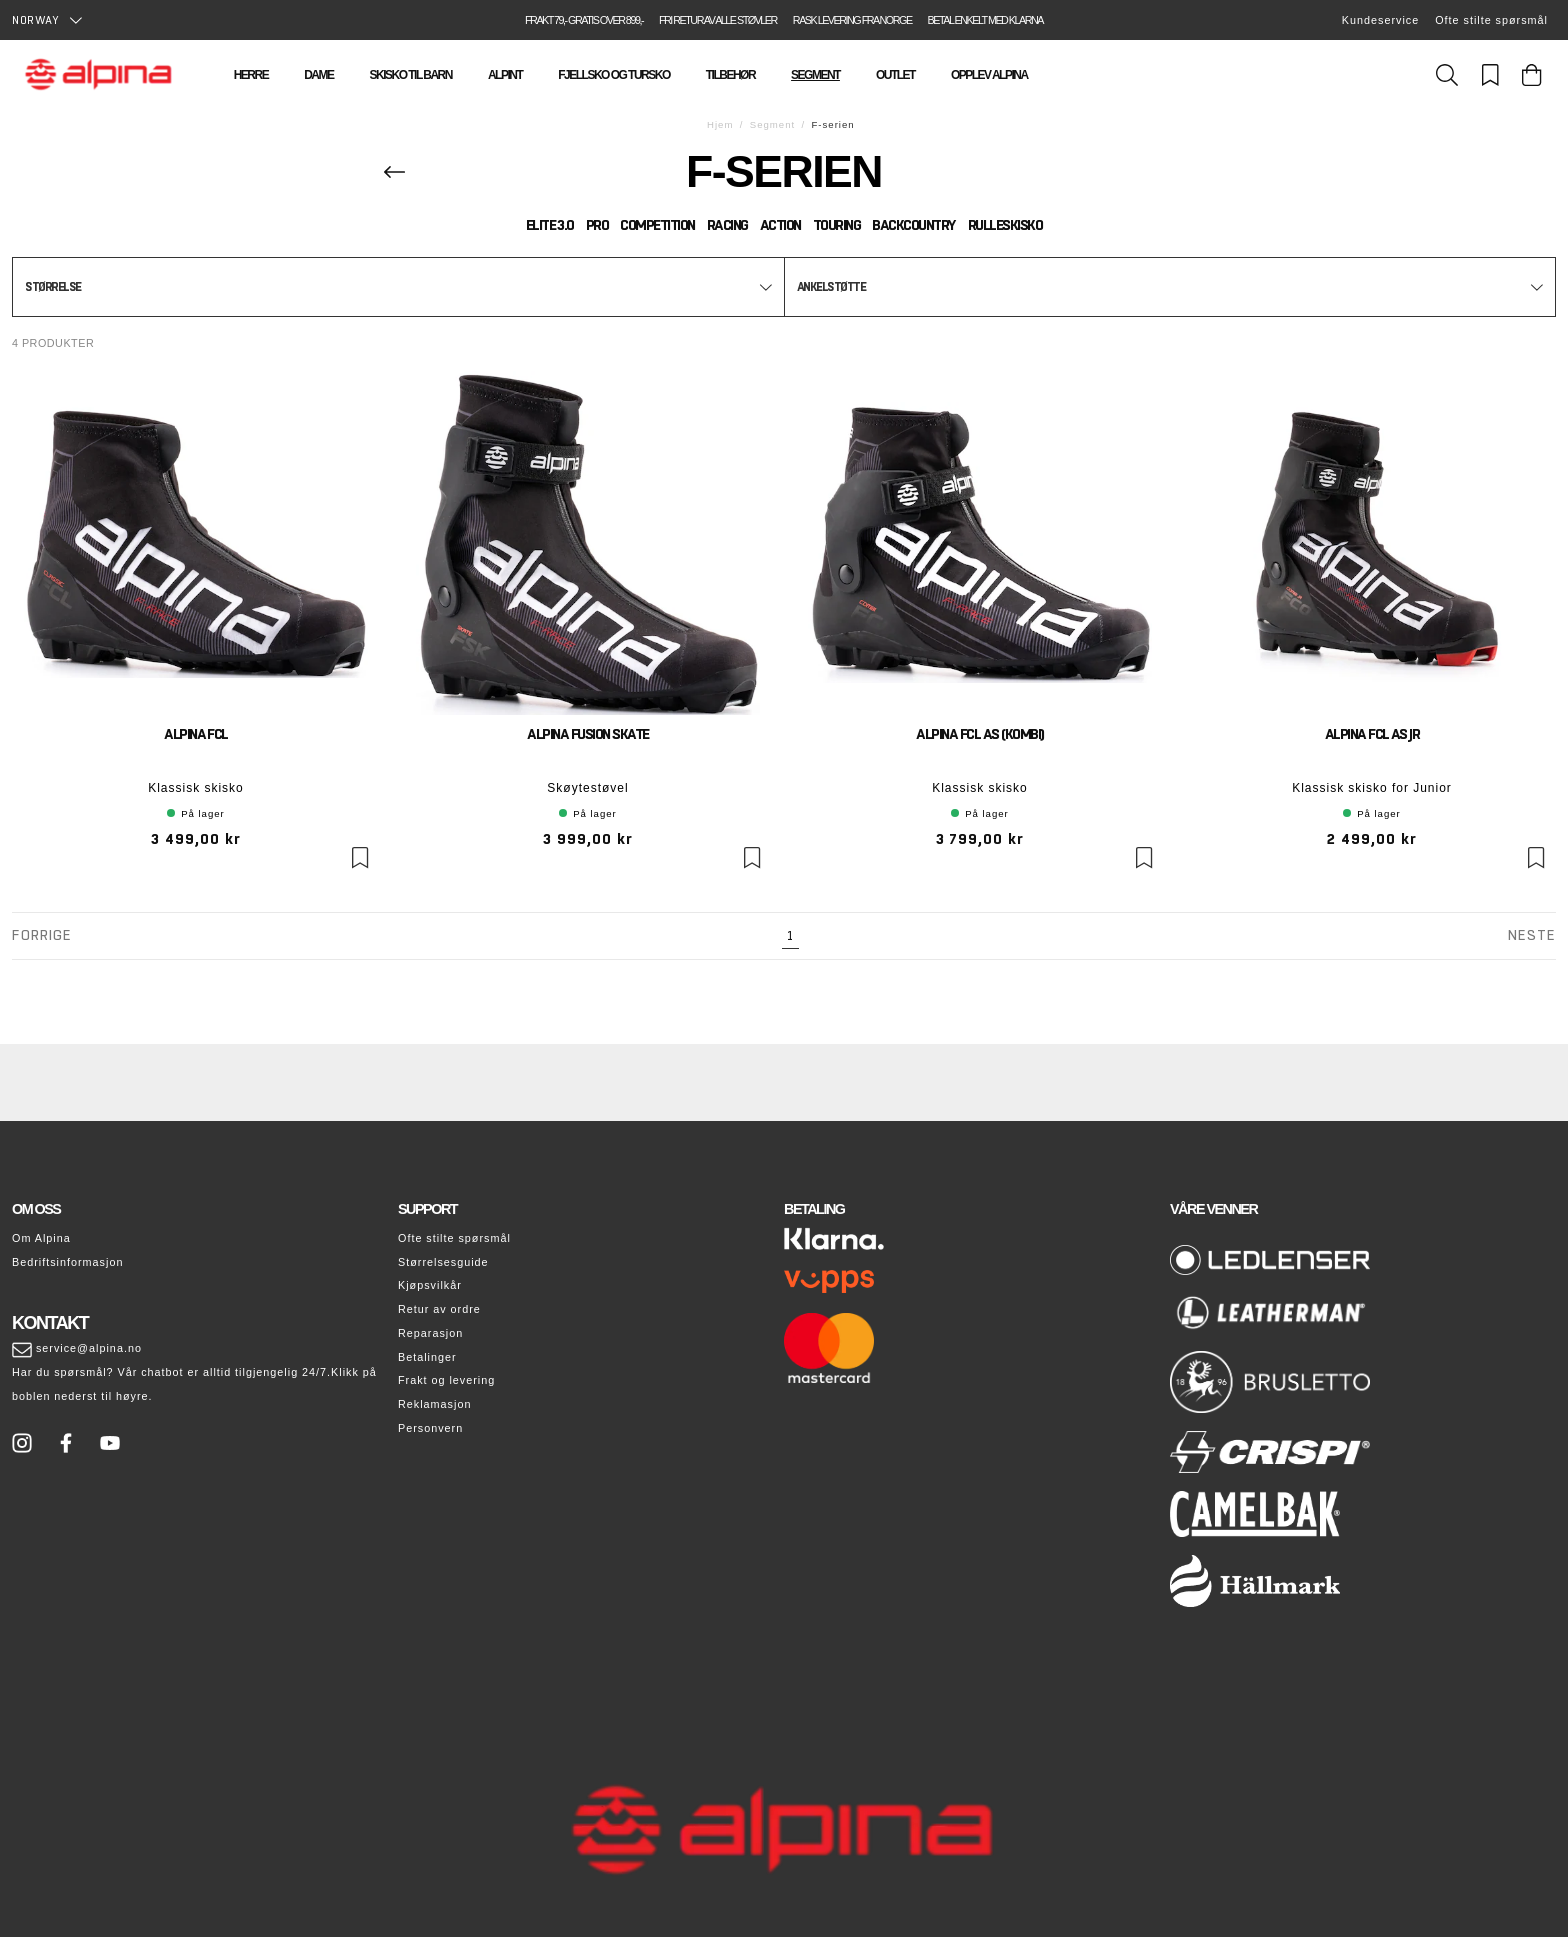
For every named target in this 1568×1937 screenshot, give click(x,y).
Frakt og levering (446, 1380)
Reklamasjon (434, 1404)
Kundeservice (1380, 20)
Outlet (895, 75)
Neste (1532, 935)
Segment (815, 75)
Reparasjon (430, 1333)
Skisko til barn (410, 75)
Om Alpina (41, 1238)
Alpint (505, 75)
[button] (398, 287)
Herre (251, 75)
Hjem (720, 124)
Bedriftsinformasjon (67, 1262)
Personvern (430, 1428)
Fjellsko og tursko (613, 75)
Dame (318, 75)
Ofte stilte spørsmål (1491, 20)
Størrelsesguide (443, 1262)
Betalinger (427, 1357)
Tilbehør (730, 75)
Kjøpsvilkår (430, 1285)
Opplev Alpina (989, 75)
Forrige (42, 935)
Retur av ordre (439, 1309)
